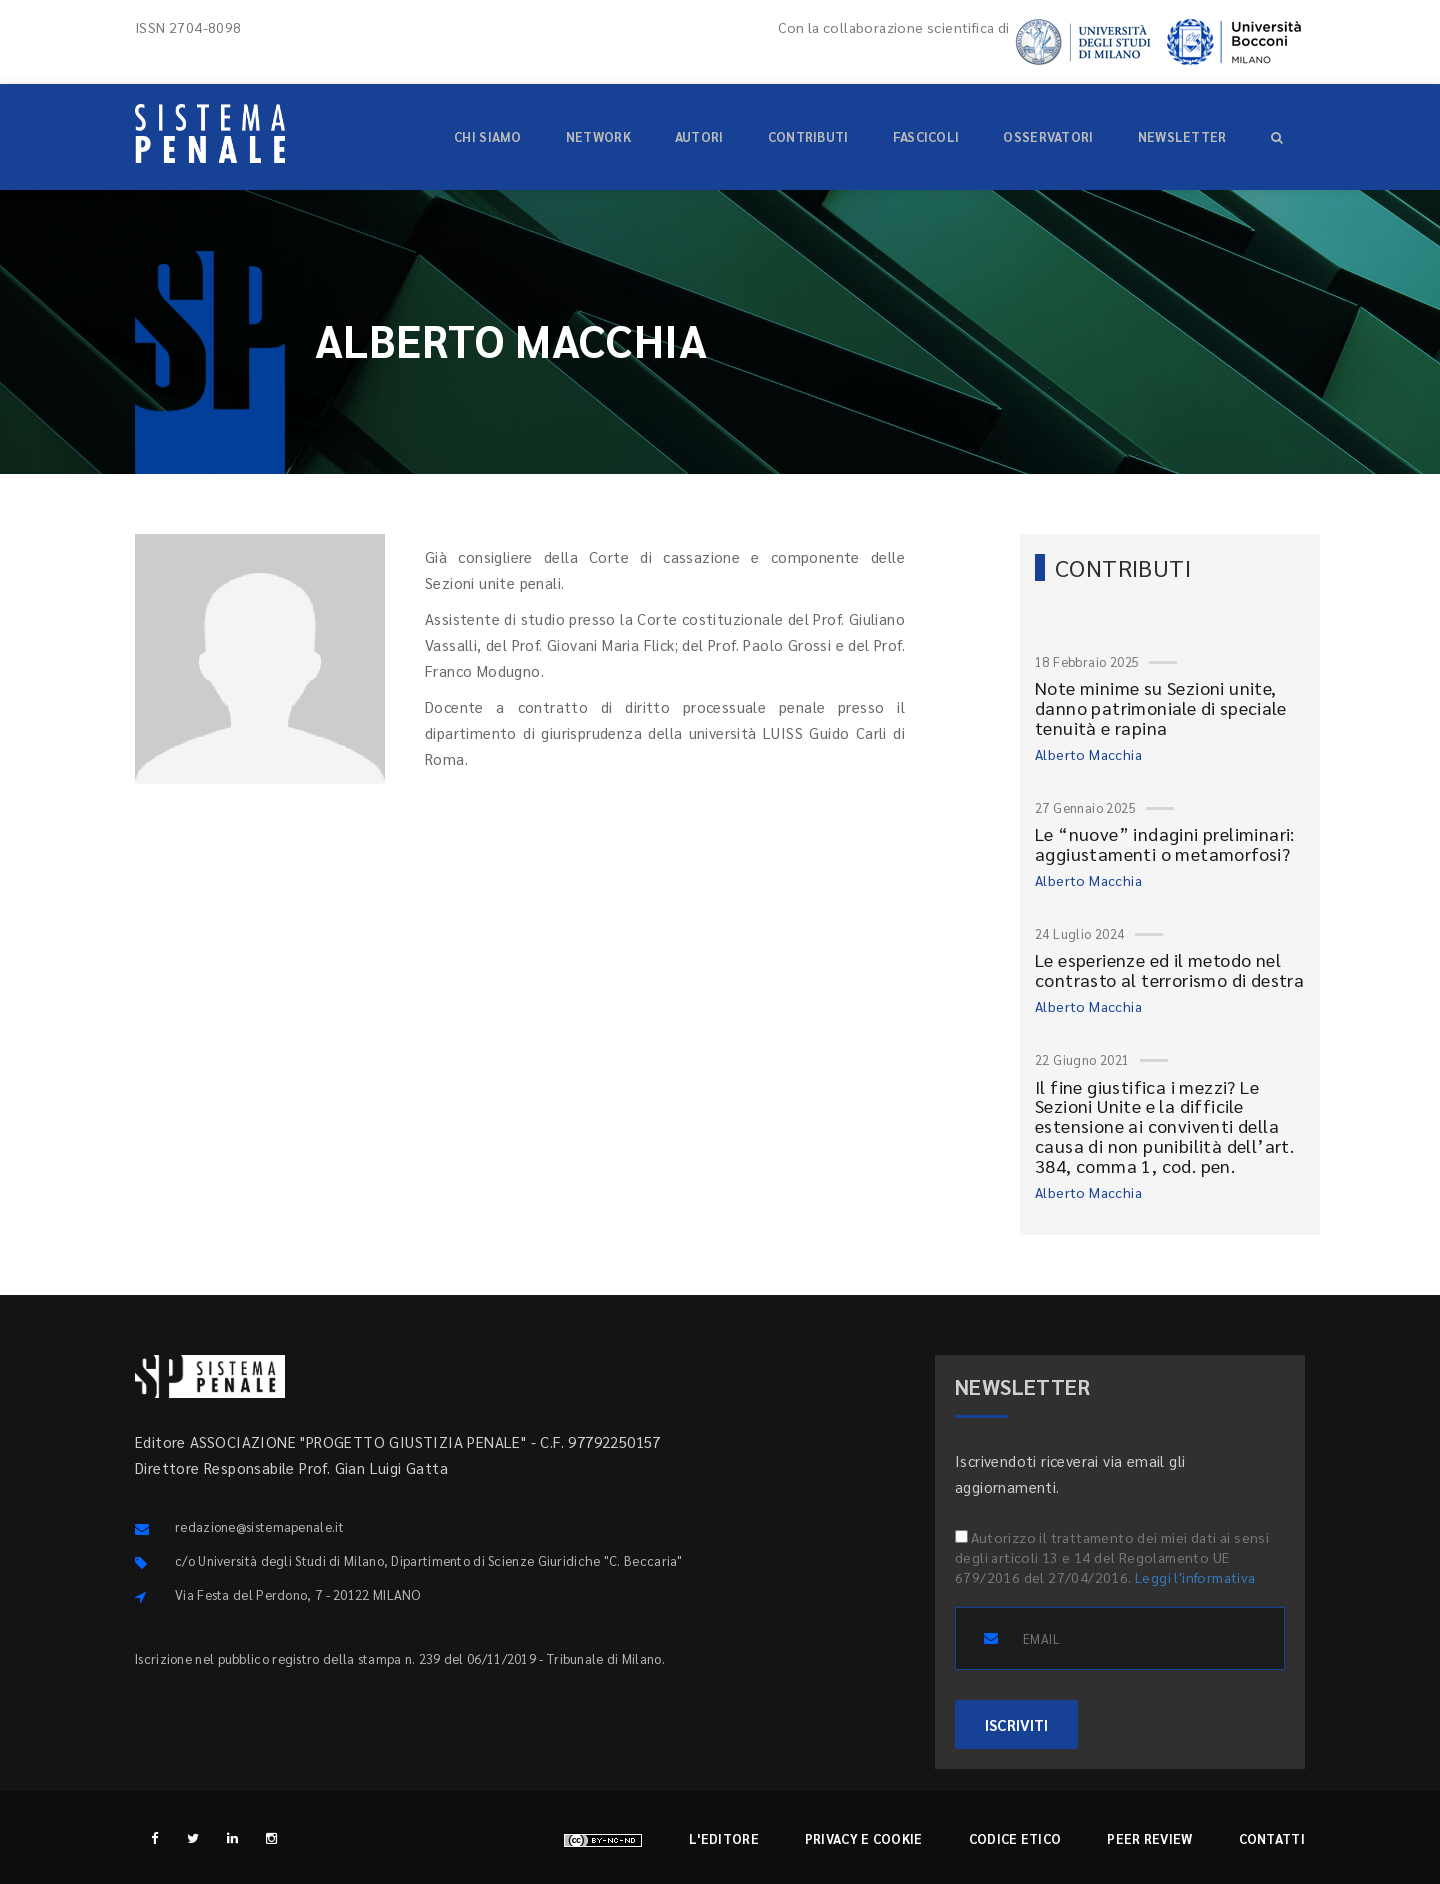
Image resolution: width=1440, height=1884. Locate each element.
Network (598, 136)
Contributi (808, 136)
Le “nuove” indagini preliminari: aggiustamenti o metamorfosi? (1165, 843)
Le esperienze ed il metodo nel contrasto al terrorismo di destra (1169, 969)
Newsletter (1182, 136)
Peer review (1149, 1838)
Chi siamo (488, 136)
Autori (699, 136)
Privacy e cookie (864, 1838)
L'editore (724, 1838)
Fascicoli (926, 136)
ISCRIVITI (1016, 1724)
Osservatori (1048, 136)
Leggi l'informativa (1195, 1577)
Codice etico (1015, 1838)
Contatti (1272, 1838)
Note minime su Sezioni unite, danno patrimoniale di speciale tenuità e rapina (1160, 707)
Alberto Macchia (1088, 754)
